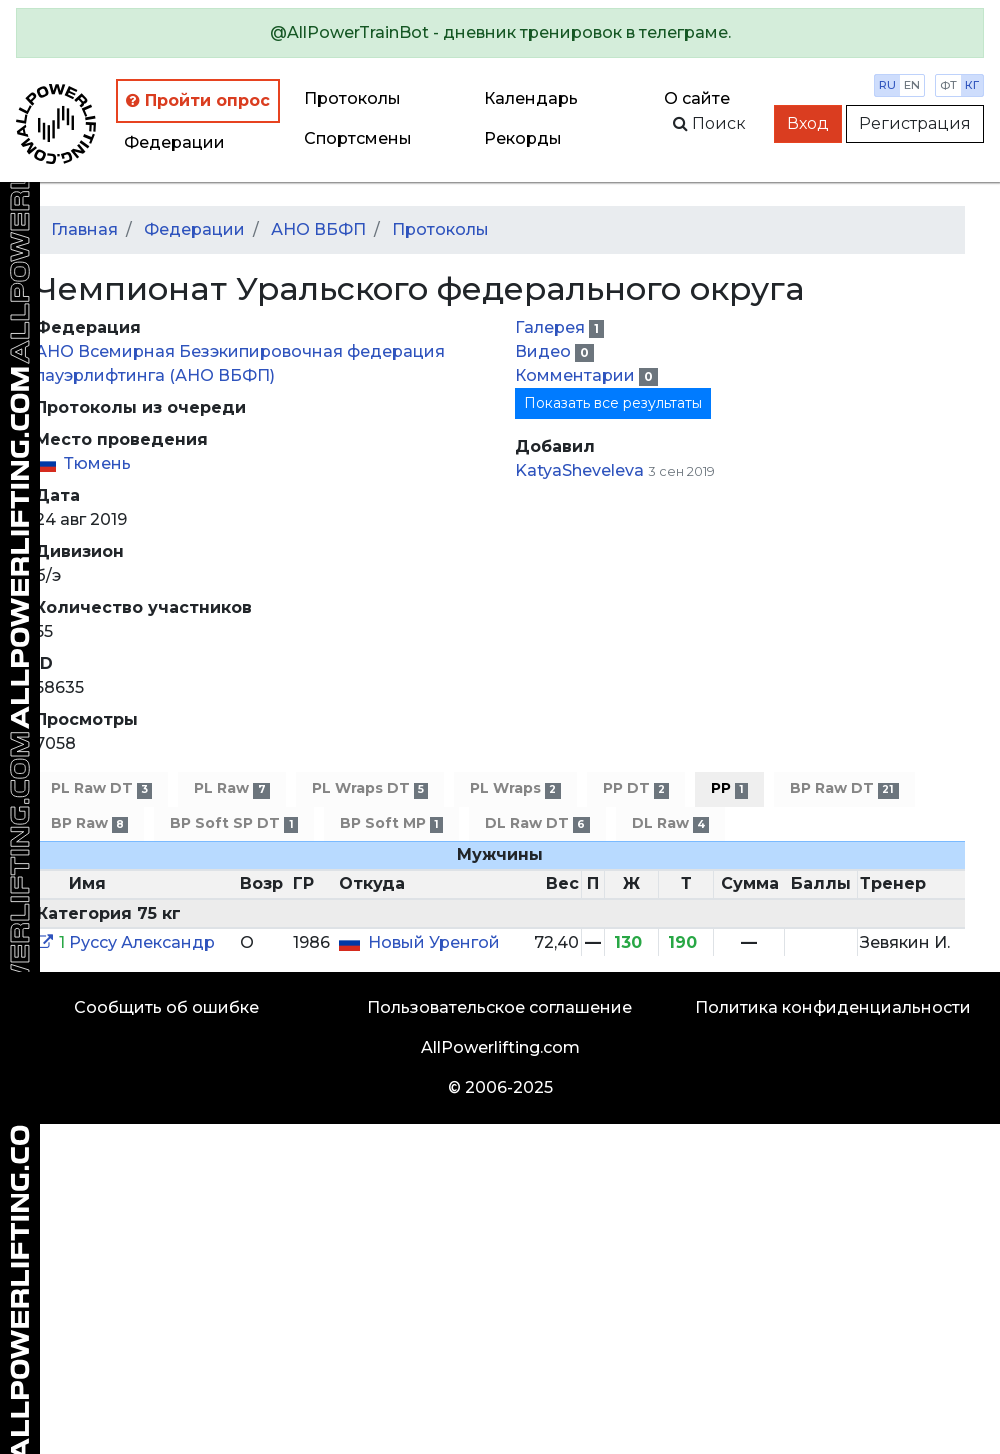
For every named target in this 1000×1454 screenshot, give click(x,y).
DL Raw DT (537, 823)
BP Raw (89, 823)
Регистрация (915, 123)
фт (948, 85)
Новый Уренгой (434, 942)
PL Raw (231, 788)
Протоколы (352, 98)
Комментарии (577, 375)
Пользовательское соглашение (499, 1007)
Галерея (552, 327)
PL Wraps (515, 788)
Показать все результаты (613, 403)
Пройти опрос (198, 100)
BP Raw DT (844, 788)
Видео (545, 351)
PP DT (636, 788)
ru (887, 85)
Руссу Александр (142, 942)
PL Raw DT (101, 788)
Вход (808, 123)
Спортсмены (358, 138)
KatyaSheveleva (579, 470)
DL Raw (670, 823)
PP (729, 788)
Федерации (174, 142)
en (912, 85)
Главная (84, 229)
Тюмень (97, 463)
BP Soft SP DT (233, 823)
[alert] (500, 33)
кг (972, 85)
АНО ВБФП (318, 229)
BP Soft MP (391, 823)
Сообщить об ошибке (166, 1007)
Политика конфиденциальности (833, 1007)
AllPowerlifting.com (500, 1047)
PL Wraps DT (370, 788)
